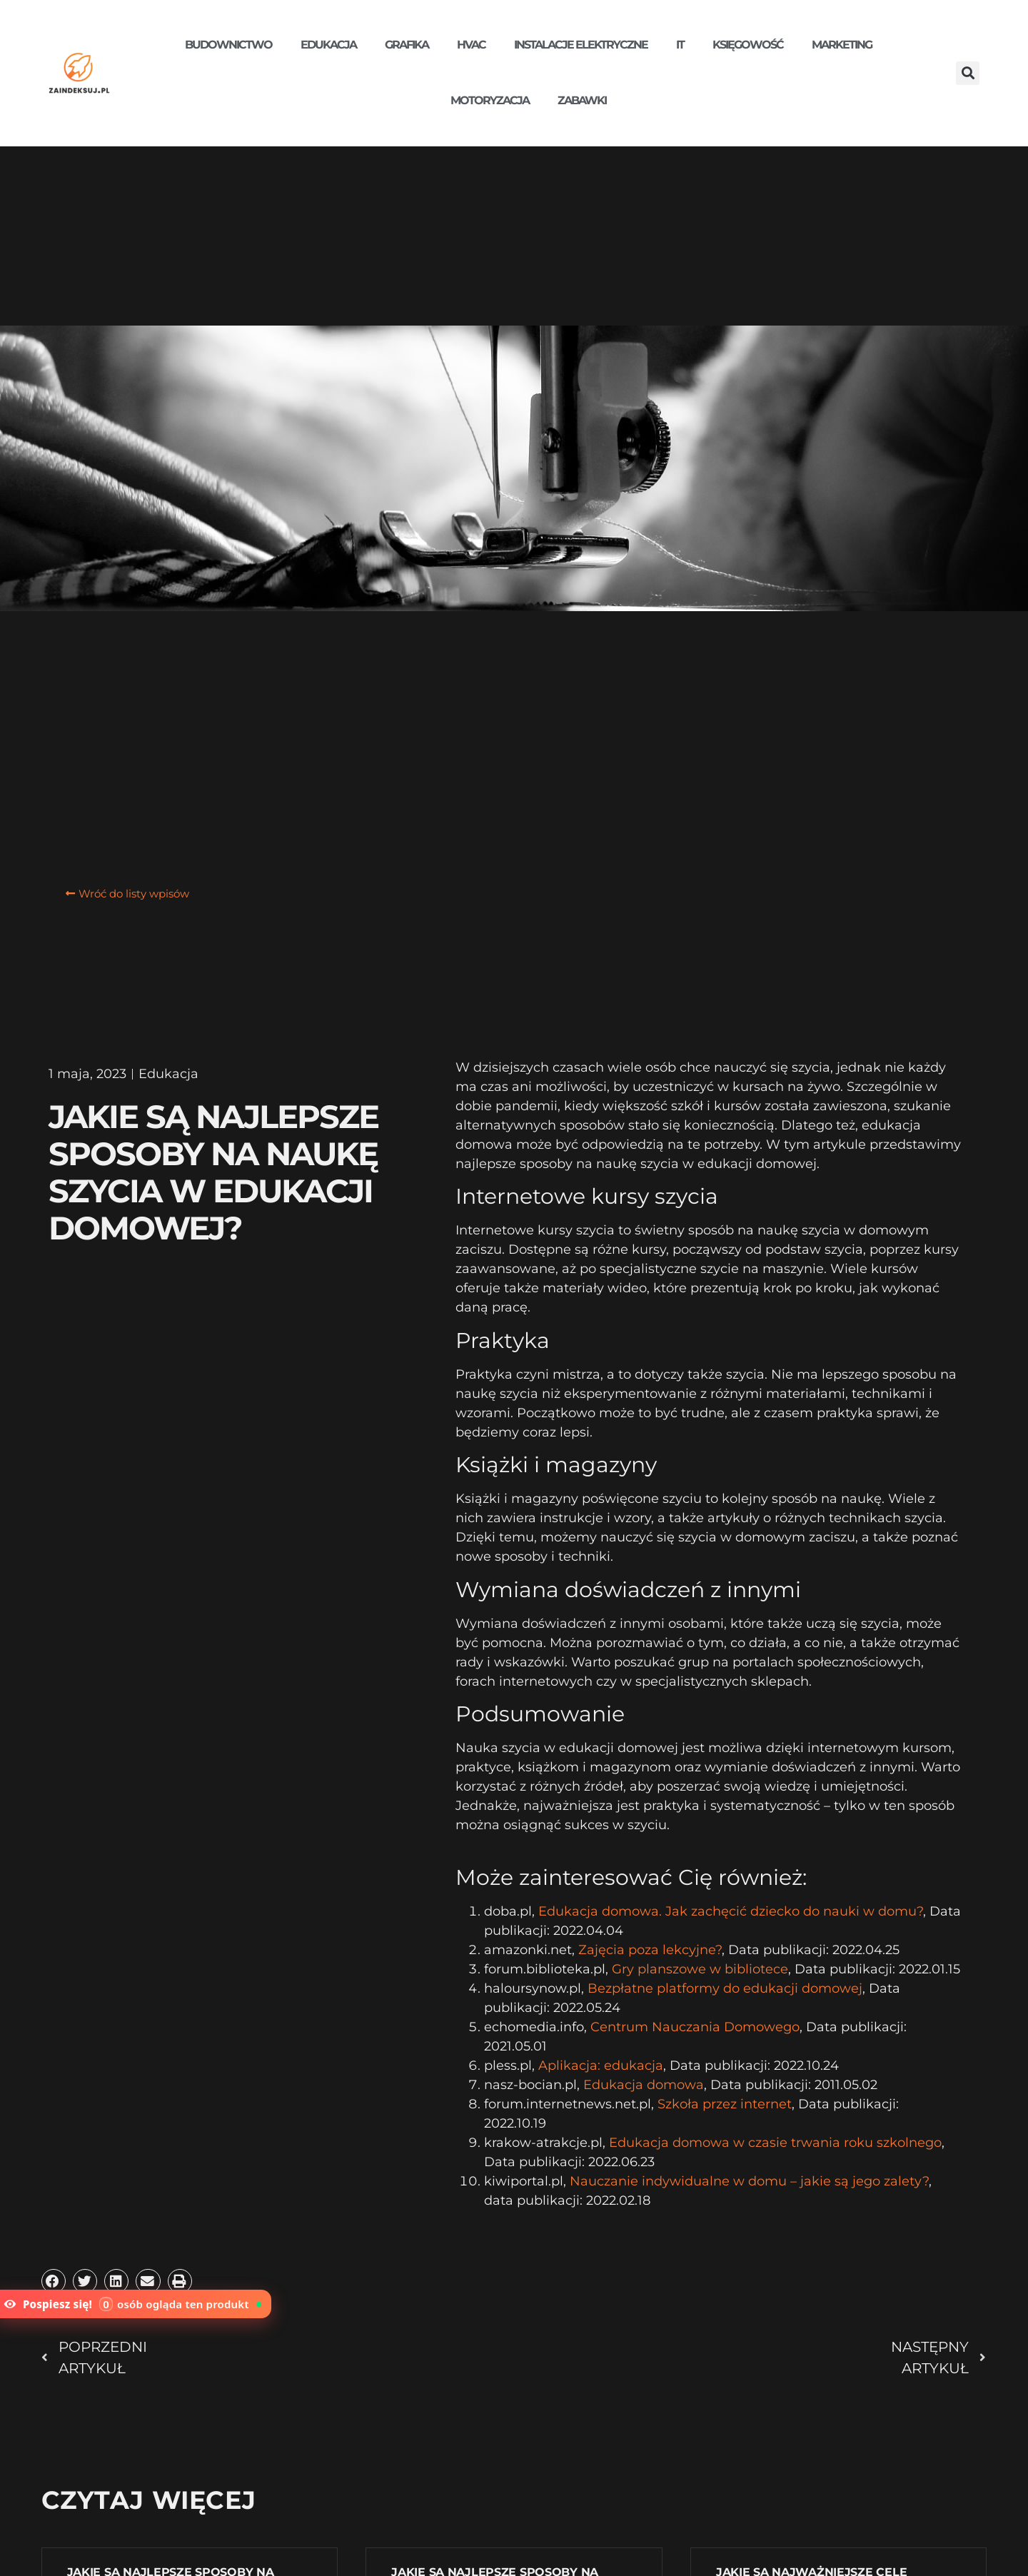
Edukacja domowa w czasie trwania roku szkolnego (775, 2142)
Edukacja (328, 44)
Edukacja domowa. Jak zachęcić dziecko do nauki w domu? (730, 1911)
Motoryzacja (489, 100)
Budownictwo (228, 44)
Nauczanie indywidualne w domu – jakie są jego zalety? (749, 2181)
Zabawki (582, 100)
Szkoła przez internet (724, 2104)
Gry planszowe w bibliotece (700, 1969)
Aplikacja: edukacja (600, 2065)
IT (680, 44)
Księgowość (747, 44)
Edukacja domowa (643, 2085)
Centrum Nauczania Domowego (695, 2027)
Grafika (406, 44)
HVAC (471, 44)
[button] (967, 73)
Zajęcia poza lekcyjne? (650, 1950)
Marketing (842, 44)
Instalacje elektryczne (580, 44)
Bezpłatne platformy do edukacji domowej (725, 1988)
